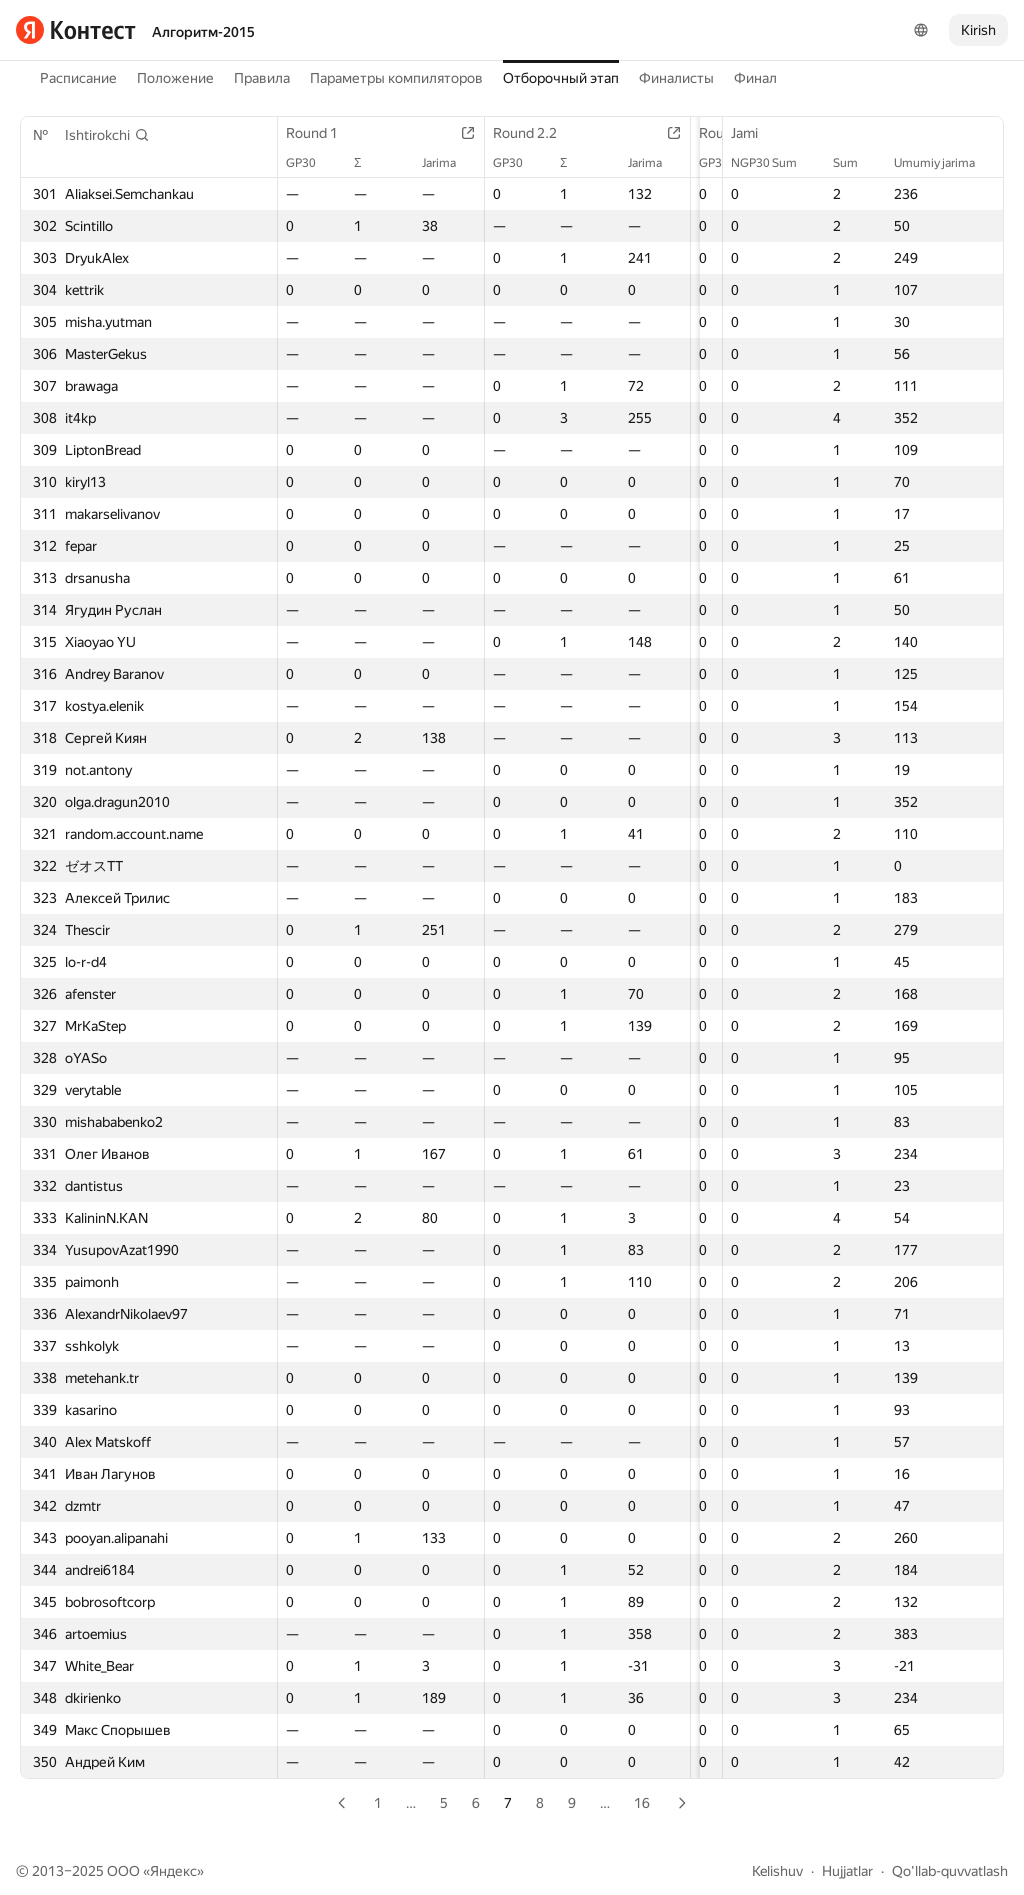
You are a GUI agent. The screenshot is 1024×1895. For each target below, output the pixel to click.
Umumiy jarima (944, 163)
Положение (175, 78)
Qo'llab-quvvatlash (950, 1871)
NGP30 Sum (774, 163)
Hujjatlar (847, 1871)
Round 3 (712, 133)
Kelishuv (777, 1871)
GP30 (311, 163)
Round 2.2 (523, 133)
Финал (755, 78)
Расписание (78, 78)
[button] (107, 135)
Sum (855, 163)
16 (642, 1803)
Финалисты (676, 78)
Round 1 (322, 133)
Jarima (437, 163)
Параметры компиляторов (396, 78)
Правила (262, 78)
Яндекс (173, 1871)
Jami (754, 133)
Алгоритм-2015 (203, 32)
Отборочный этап (561, 78)
